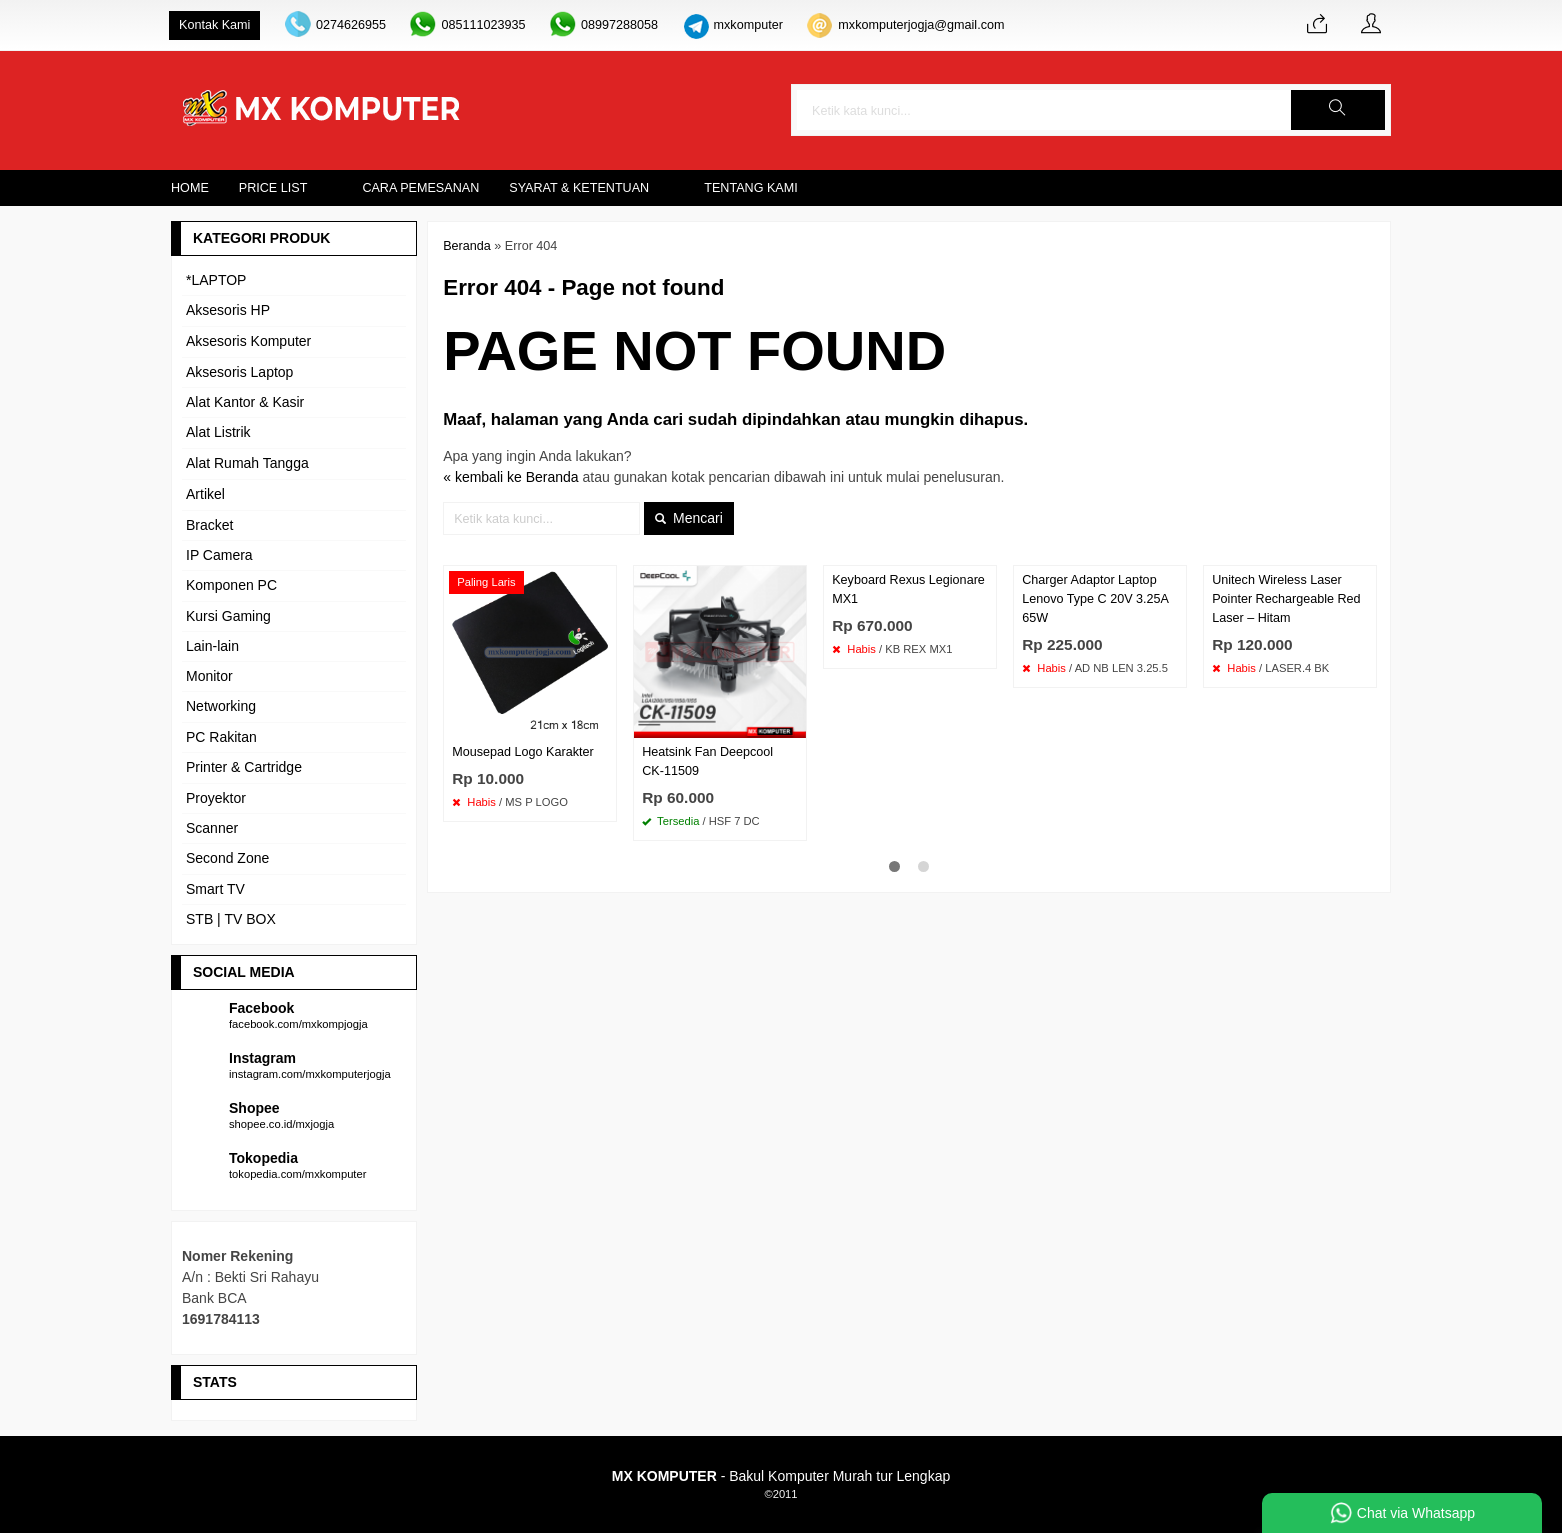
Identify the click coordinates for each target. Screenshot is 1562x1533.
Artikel (205, 494)
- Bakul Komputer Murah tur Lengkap (781, 1476)
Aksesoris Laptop (239, 372)
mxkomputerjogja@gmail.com (921, 25)
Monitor (209, 676)
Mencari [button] (689, 518)
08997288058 (619, 25)
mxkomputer (748, 25)
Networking (221, 706)
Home (190, 188)
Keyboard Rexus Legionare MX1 (908, 589)
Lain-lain (212, 646)
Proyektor (216, 798)
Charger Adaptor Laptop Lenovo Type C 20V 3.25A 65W (1095, 599)
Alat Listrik (218, 432)
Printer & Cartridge (244, 767)
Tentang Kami (751, 188)
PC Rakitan (221, 737)
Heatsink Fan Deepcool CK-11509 (707, 761)
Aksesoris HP (228, 310)
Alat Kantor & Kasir (245, 402)
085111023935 (483, 25)
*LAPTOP (216, 280)
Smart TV (215, 889)
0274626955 (351, 25)
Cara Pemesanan (420, 188)
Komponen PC (231, 585)
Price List (273, 188)
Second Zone (227, 858)
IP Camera (219, 555)
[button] (1338, 110)
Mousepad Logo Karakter (522, 752)
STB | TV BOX (231, 919)
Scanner (212, 828)
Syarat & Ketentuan (579, 188)
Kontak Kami (214, 25)
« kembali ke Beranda (510, 477)
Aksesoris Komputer (248, 341)
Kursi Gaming (228, 616)
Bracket (209, 525)
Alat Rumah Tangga (247, 463)
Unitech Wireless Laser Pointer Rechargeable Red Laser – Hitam (1286, 599)
